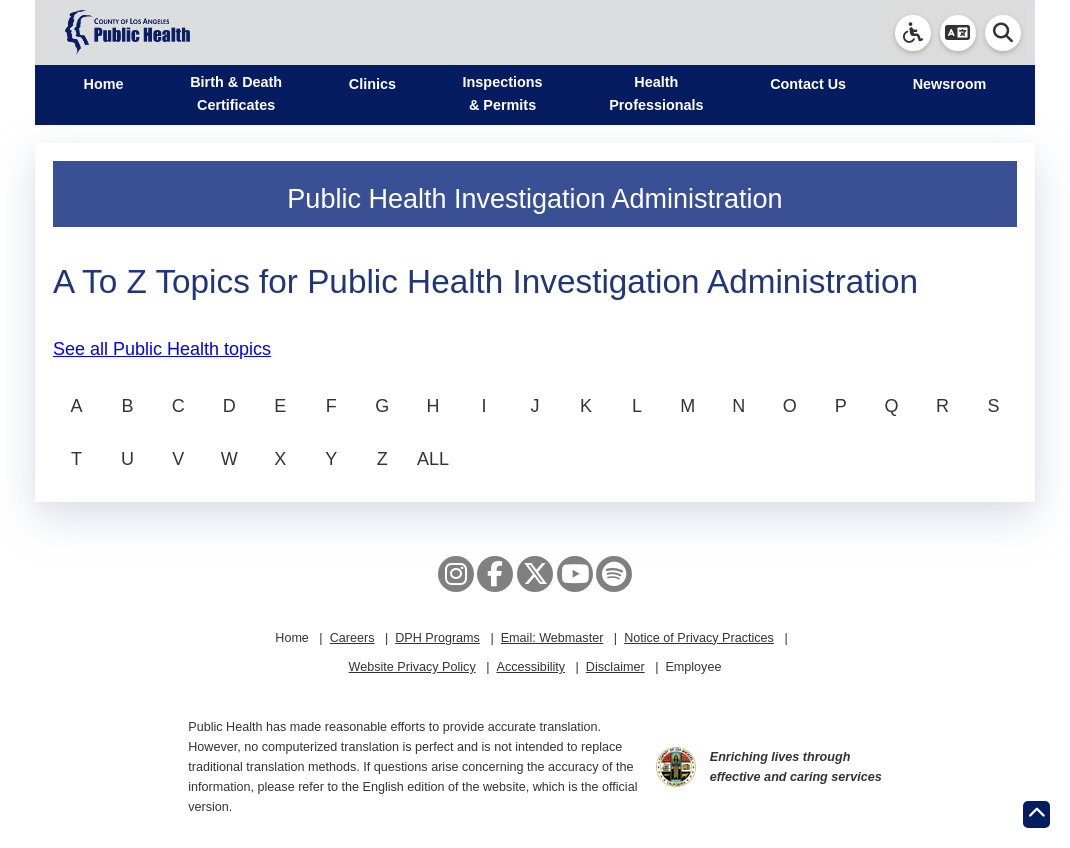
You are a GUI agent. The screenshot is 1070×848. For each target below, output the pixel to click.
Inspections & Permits (503, 93)
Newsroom (950, 84)
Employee (693, 667)
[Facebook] (495, 574)
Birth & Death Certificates (236, 93)
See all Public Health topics (162, 349)
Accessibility (530, 667)
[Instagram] (456, 574)
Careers (352, 638)
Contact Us (808, 84)
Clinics (372, 84)
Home (104, 84)
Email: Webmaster (552, 638)
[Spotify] (614, 574)
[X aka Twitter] (535, 574)
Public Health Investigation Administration (534, 199)
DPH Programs (437, 638)
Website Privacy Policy (412, 667)
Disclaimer (615, 667)
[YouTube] (575, 574)
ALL (433, 459)
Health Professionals (656, 93)
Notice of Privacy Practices (699, 638)
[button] (958, 33)
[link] (913, 33)
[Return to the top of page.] (1036, 814)
